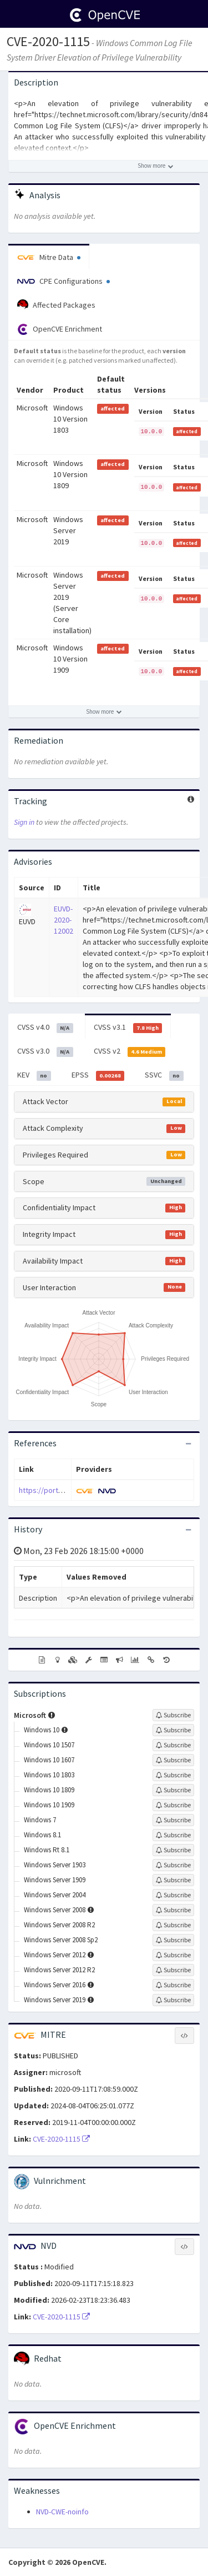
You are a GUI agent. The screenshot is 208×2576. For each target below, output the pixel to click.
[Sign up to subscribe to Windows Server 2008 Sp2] (173, 1940)
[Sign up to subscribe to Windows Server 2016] (173, 1985)
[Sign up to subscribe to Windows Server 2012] (173, 1955)
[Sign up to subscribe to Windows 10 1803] (173, 1775)
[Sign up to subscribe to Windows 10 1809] (173, 1790)
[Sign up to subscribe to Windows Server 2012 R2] (173, 1970)
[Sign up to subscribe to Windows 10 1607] (173, 1760)
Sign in (24, 822)
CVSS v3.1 (128, 1027)
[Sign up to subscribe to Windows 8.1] (173, 1835)
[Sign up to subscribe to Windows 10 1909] (173, 1805)
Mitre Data (48, 257)
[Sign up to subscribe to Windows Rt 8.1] (173, 1850)
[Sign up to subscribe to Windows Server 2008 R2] (173, 1925)
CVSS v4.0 (45, 1027)
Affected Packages (56, 304)
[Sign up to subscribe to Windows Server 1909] (173, 1880)
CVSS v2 (130, 1051)
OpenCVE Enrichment (59, 329)
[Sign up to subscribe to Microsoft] (173, 1715)
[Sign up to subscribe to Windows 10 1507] (173, 1745)
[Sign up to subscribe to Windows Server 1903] (173, 1865)
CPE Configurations (63, 281)
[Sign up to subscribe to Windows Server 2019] (173, 2000)
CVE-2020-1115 (48, 41)
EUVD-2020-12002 (63, 920)
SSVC (164, 1075)
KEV (34, 1075)
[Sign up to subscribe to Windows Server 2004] (173, 1895)
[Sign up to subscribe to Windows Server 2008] (173, 1910)
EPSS (98, 1075)
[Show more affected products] (104, 711)
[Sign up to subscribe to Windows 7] (173, 1820)
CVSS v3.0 (45, 1051)
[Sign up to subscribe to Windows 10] (173, 1730)
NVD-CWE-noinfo (62, 2512)
